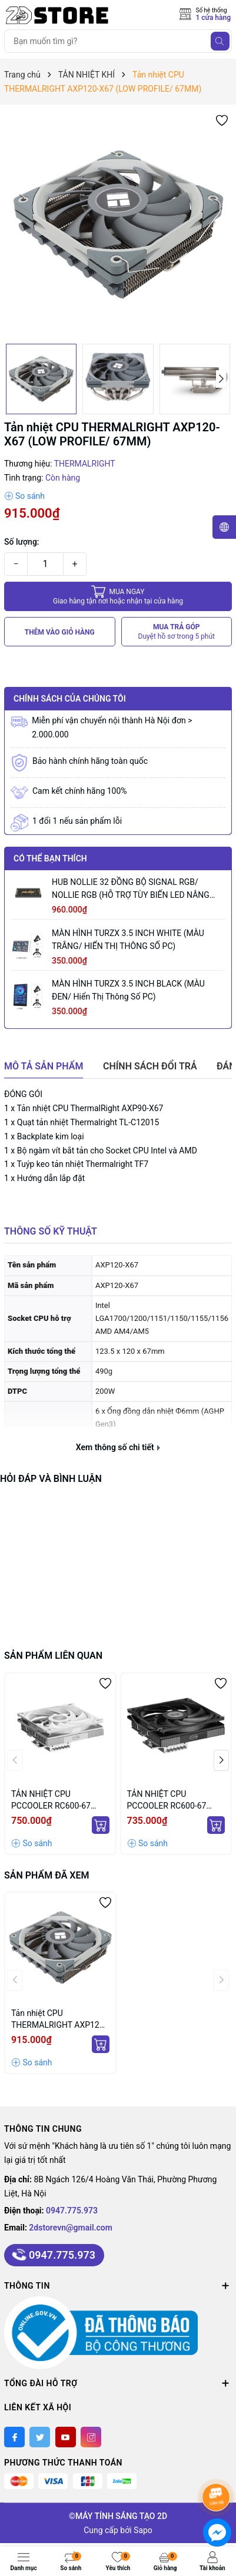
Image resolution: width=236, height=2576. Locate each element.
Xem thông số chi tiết (118, 1447)
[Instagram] (91, 2437)
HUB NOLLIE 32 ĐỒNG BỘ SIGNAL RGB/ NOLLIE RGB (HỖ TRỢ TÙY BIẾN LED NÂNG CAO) (131, 889)
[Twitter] (39, 2437)
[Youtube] (65, 2437)
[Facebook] (14, 2437)
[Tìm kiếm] (220, 41)
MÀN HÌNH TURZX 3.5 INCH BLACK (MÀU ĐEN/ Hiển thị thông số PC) (128, 990)
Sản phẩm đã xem (46, 1875)
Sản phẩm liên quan (53, 1655)
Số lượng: (21, 541)
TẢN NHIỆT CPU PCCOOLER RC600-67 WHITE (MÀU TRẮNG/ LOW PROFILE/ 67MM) (52, 1800)
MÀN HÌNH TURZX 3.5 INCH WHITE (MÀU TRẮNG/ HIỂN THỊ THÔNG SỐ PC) (128, 939)
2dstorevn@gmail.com (70, 2227)
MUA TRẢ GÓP (176, 632)
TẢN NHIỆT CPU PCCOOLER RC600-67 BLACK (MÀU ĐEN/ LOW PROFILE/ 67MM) (171, 1800)
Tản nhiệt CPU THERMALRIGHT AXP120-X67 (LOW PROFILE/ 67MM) (58, 2019)
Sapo (143, 2530)
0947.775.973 (72, 2210)
